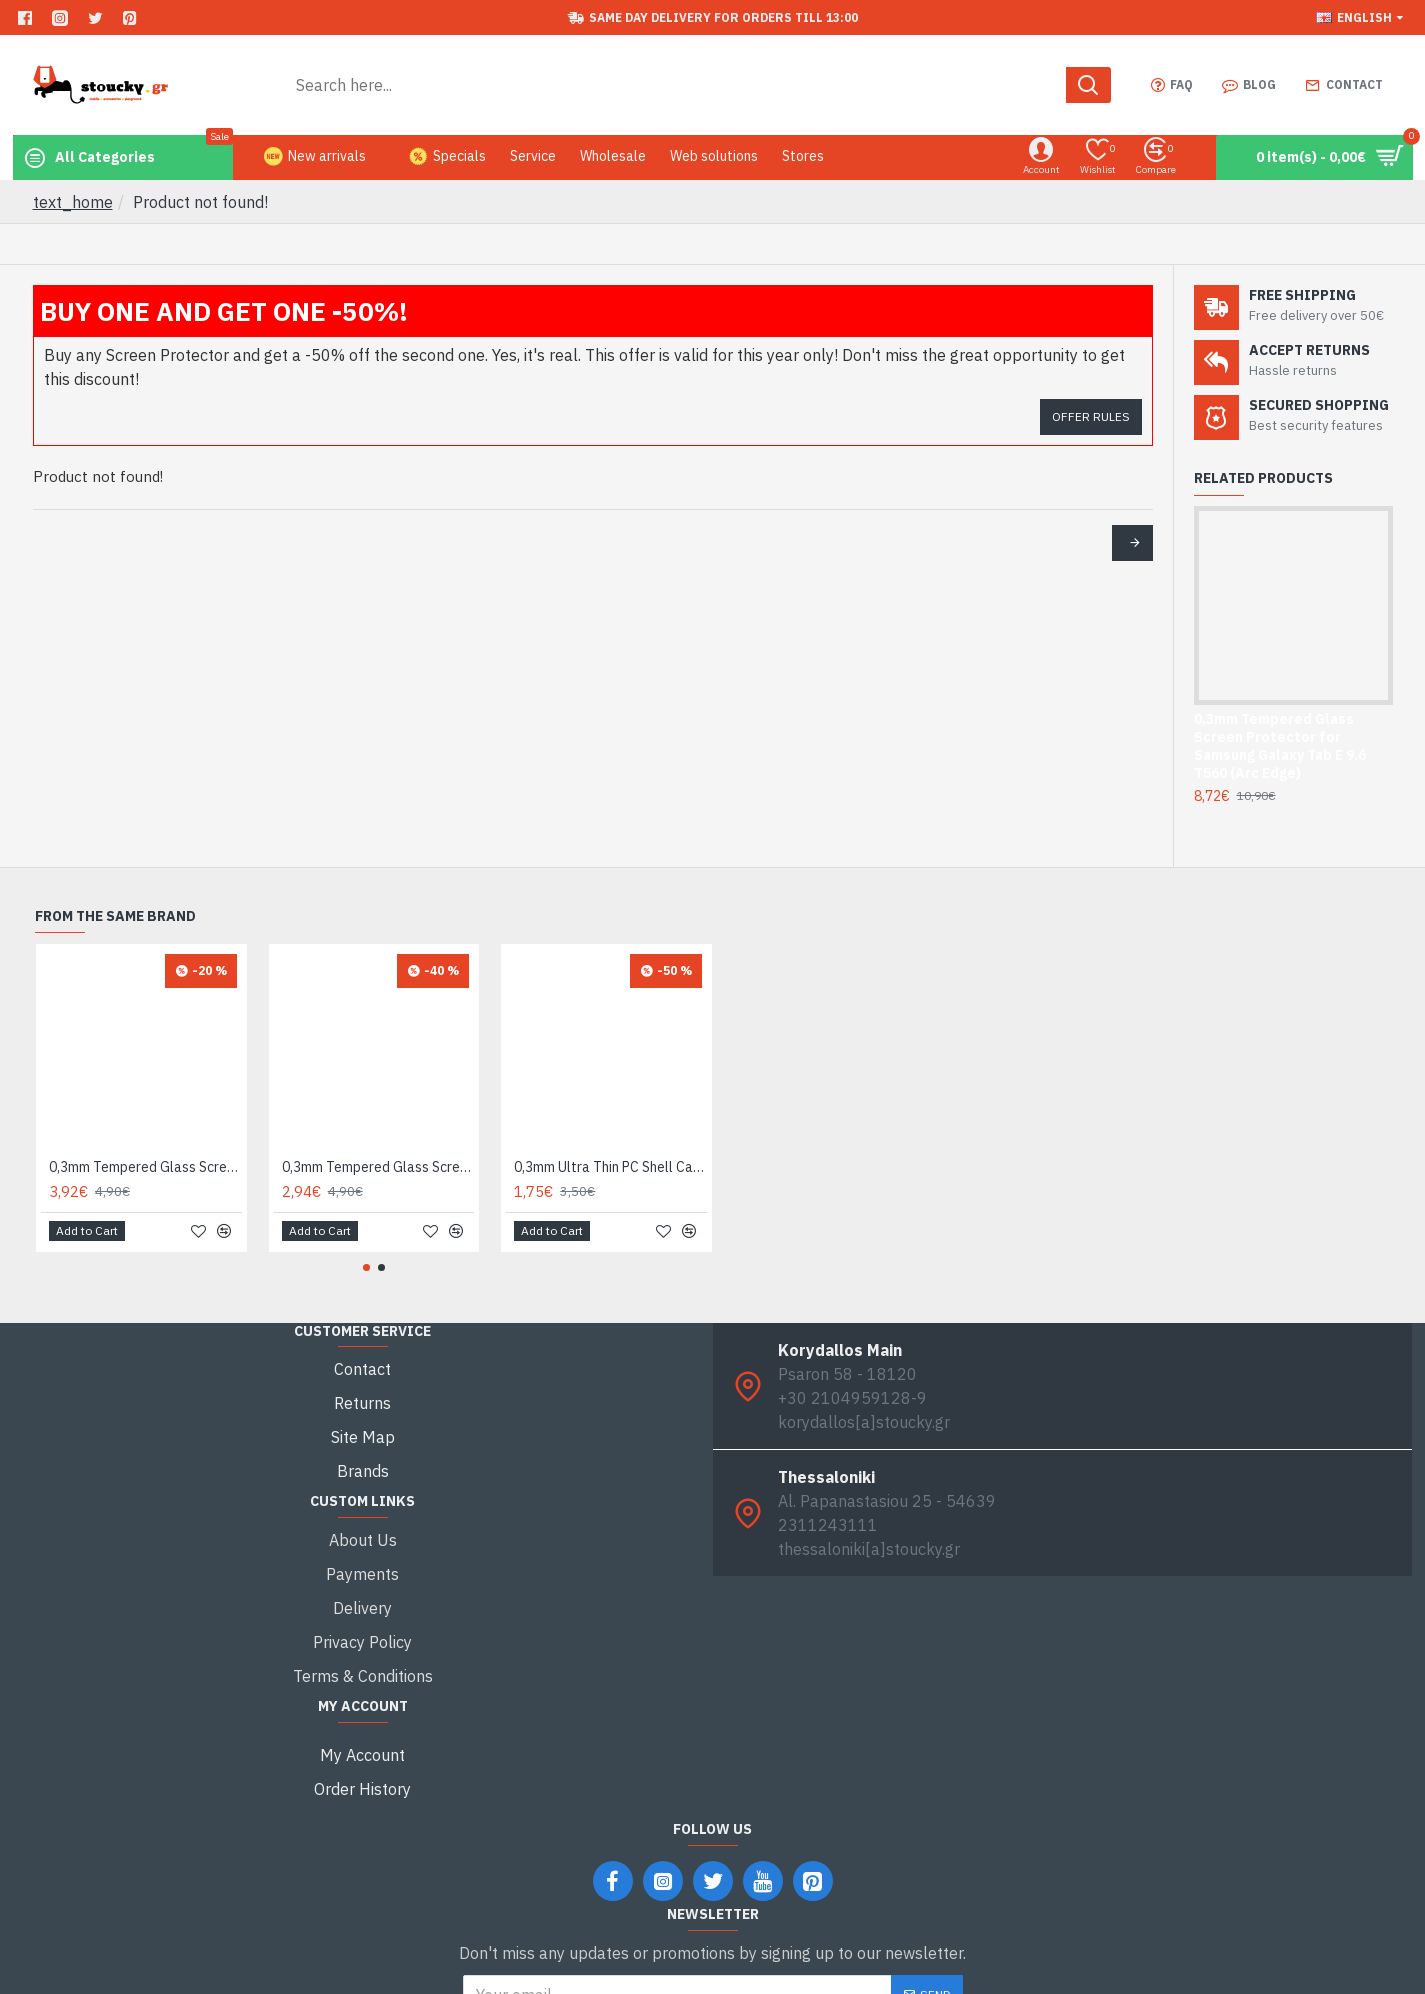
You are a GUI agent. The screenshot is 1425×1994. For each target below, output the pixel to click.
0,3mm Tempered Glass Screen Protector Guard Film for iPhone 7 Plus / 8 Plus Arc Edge (378, 1167)
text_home (73, 202)
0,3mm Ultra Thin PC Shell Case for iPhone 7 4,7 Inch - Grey (610, 1167)
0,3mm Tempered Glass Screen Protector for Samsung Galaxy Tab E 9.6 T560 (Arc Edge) (1280, 746)
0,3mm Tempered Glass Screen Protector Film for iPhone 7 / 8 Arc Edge (145, 1167)
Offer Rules (1091, 416)
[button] (366, 1267)
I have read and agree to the (712, 1922)
